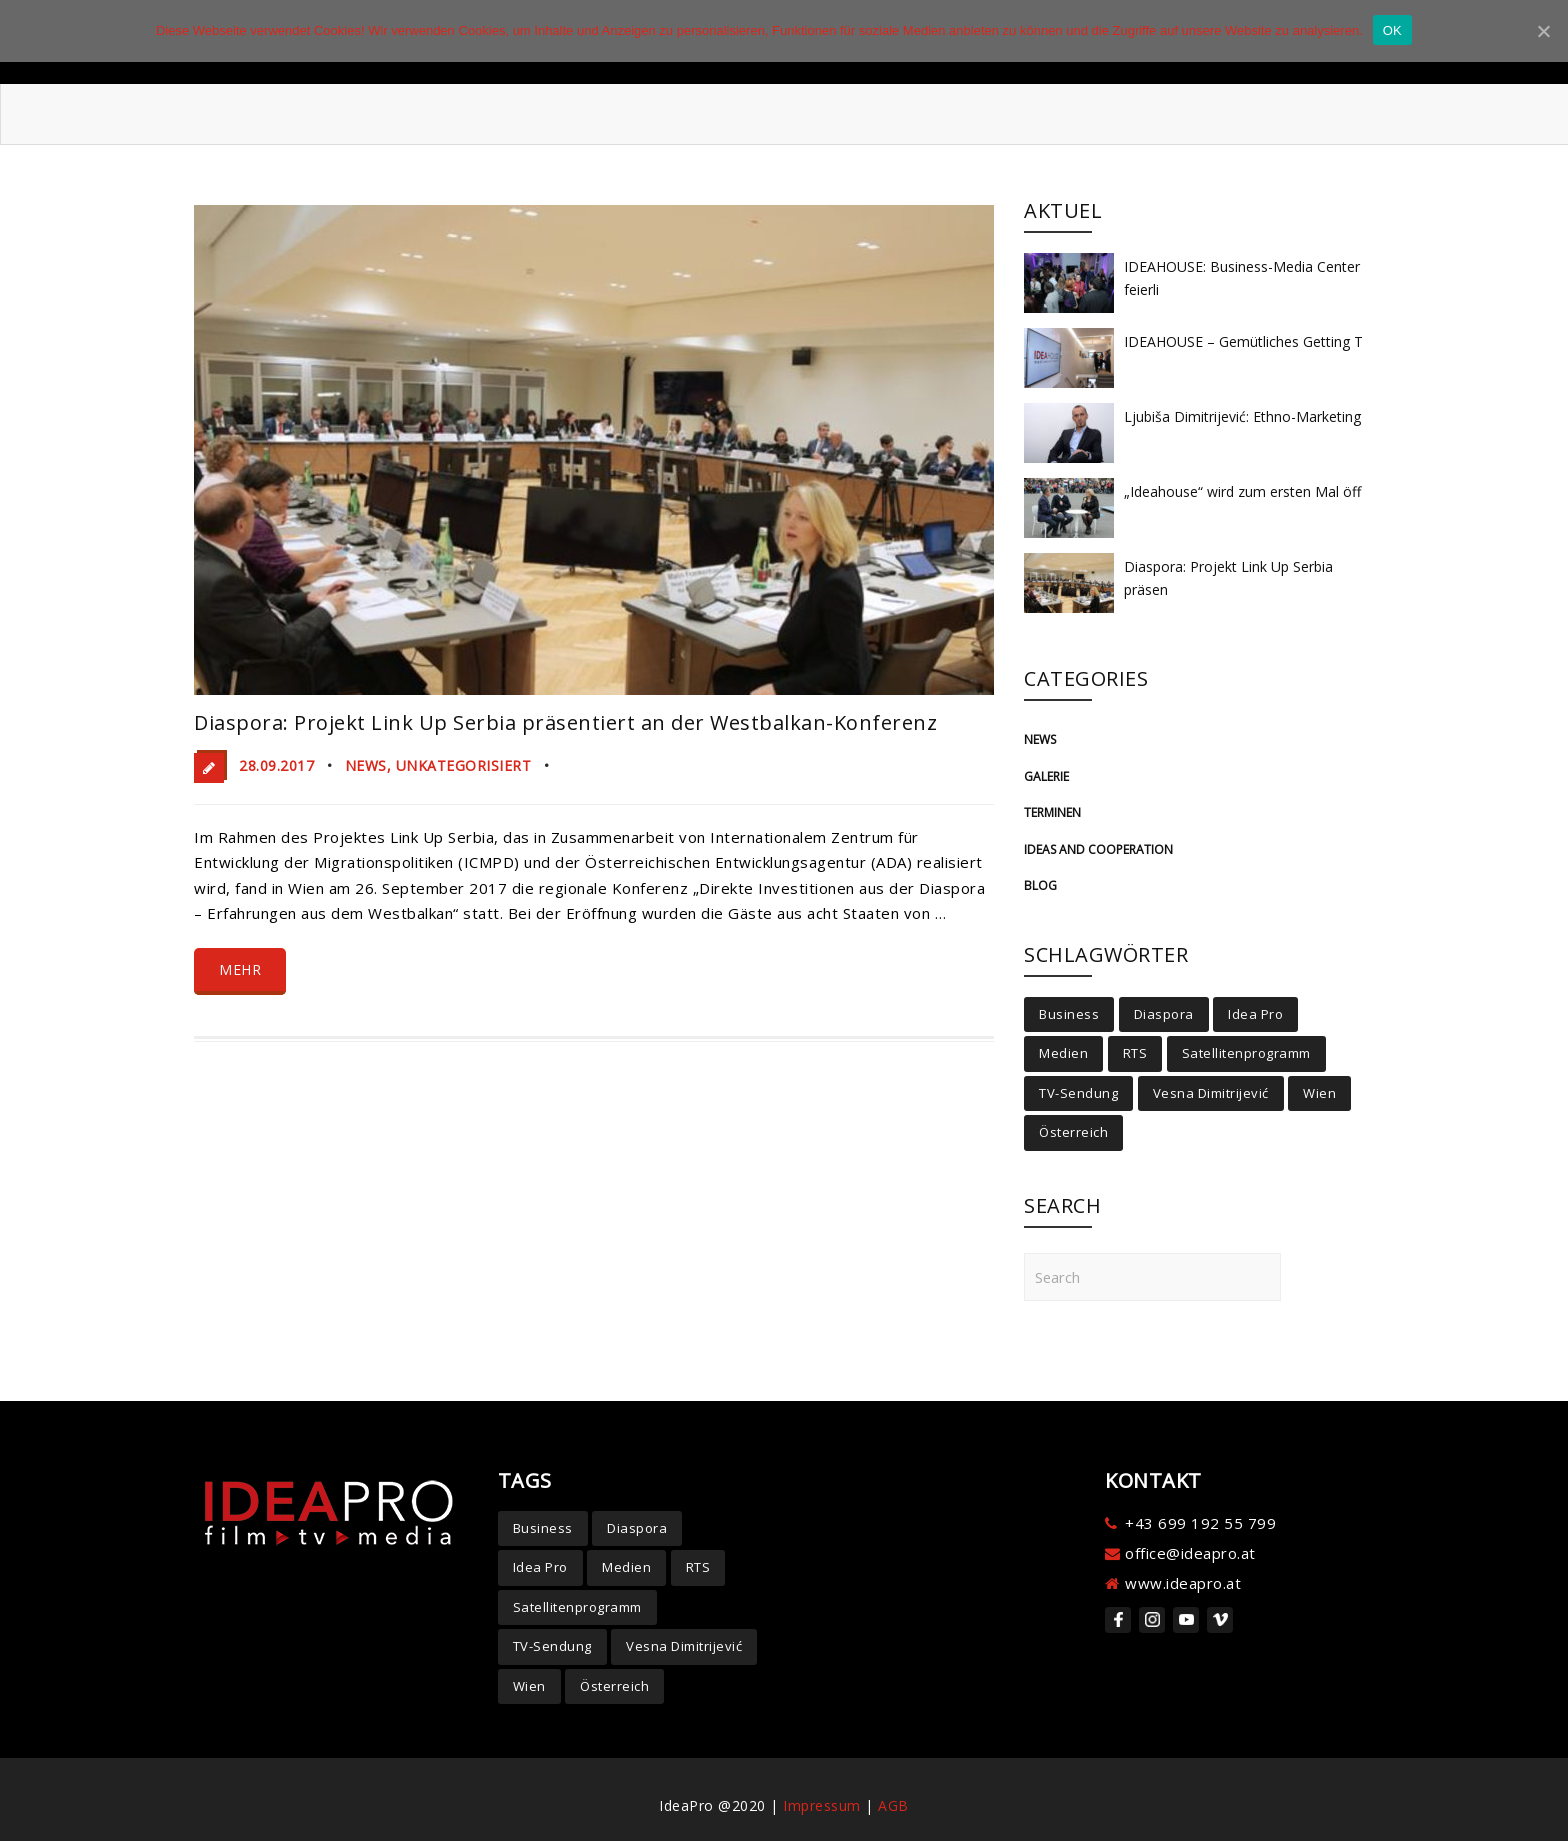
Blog (1040, 885)
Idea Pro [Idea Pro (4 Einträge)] (1255, 1014)
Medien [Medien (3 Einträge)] (1063, 1053)
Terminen (1052, 812)
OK (1392, 30)
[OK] (1543, 31)
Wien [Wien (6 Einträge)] (1319, 1093)
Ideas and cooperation (1098, 849)
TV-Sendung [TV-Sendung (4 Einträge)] (1078, 1093)
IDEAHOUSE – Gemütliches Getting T (1243, 341)
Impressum (822, 1805)
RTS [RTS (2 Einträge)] (1135, 1053)
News (366, 765)
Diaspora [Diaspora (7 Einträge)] (1164, 1014)
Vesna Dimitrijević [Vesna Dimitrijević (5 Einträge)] (1211, 1093)
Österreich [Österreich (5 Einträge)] (1073, 1132)
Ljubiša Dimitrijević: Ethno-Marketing (1242, 416)
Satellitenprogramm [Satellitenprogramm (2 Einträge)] (1246, 1053)
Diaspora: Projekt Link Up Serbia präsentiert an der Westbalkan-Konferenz (565, 722)
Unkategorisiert (464, 765)
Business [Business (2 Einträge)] (1069, 1014)
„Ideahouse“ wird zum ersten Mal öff (1242, 491)
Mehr (240, 969)
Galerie (1046, 776)
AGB (893, 1805)
